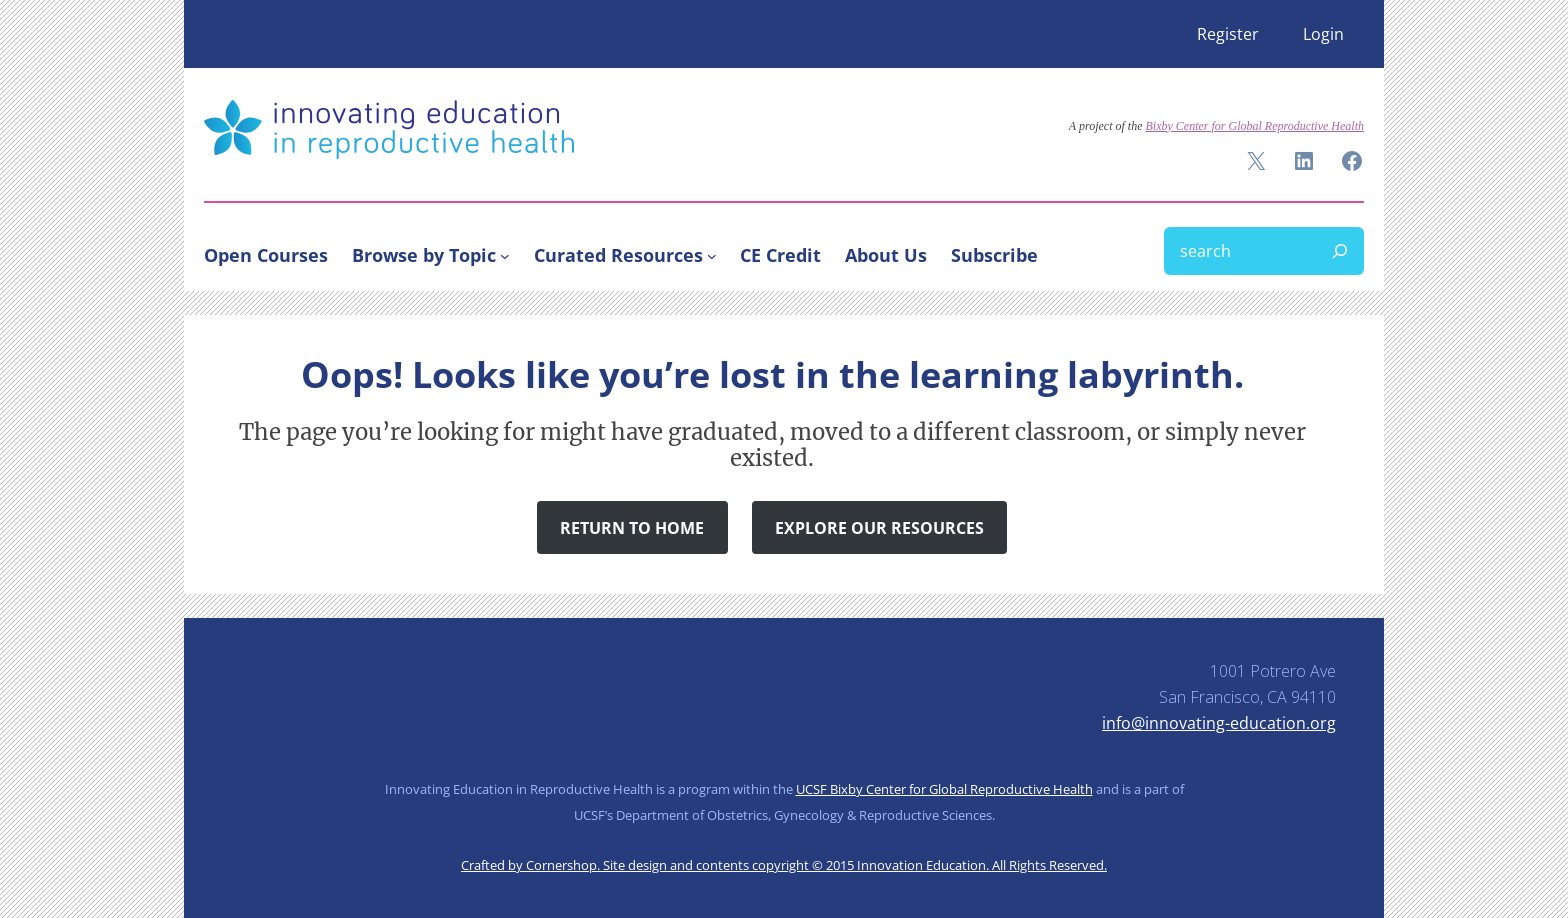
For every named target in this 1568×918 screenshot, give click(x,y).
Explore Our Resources (879, 528)
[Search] (1340, 251)
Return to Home (632, 528)
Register (1228, 34)
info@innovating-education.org (1219, 723)
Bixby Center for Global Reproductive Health (1254, 126)
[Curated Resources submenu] (712, 255)
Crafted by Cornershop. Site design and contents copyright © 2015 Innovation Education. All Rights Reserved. (784, 865)
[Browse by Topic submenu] (505, 255)
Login (1323, 34)
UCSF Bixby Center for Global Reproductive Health (944, 789)
